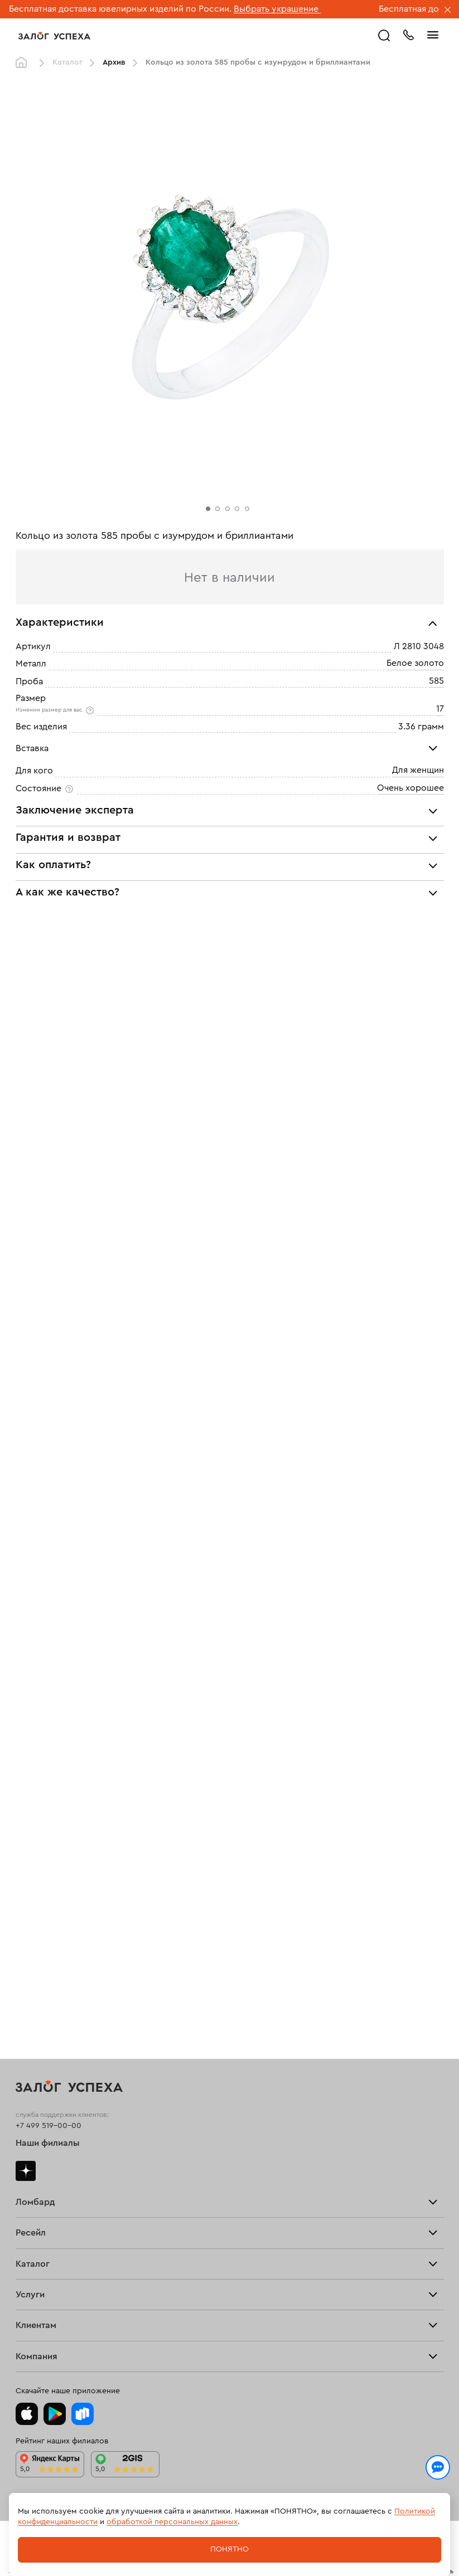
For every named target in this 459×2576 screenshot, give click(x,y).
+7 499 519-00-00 (48, 2126)
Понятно (229, 2549)
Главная (24, 63)
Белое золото (415, 663)
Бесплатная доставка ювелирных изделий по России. (120, 8)
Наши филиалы (48, 2143)
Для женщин (418, 770)
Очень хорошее (410, 787)
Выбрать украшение (277, 8)
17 (440, 708)
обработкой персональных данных (172, 2522)
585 (436, 680)
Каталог (67, 62)
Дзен (26, 2171)
